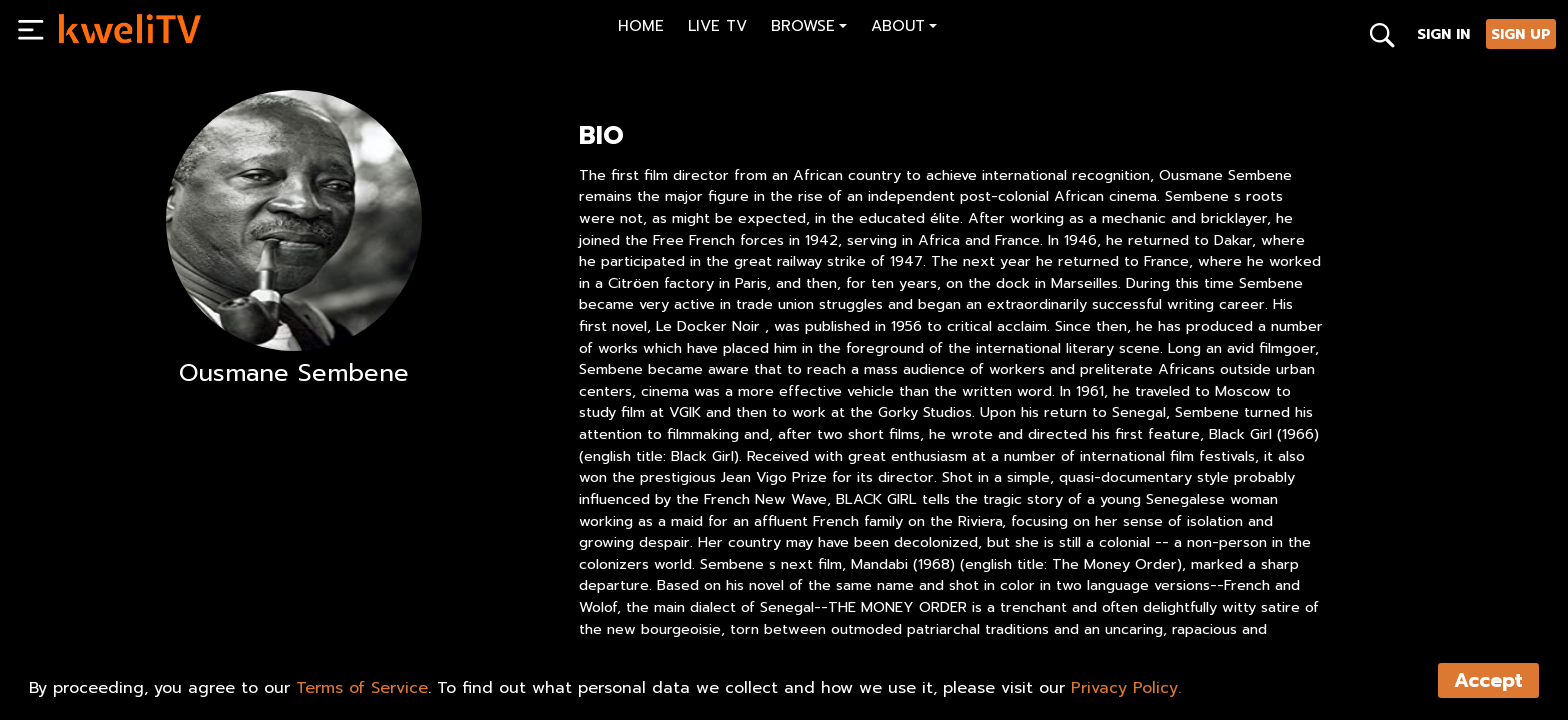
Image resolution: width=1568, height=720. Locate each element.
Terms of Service (362, 688)
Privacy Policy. (1126, 688)
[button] (809, 28)
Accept (1488, 680)
